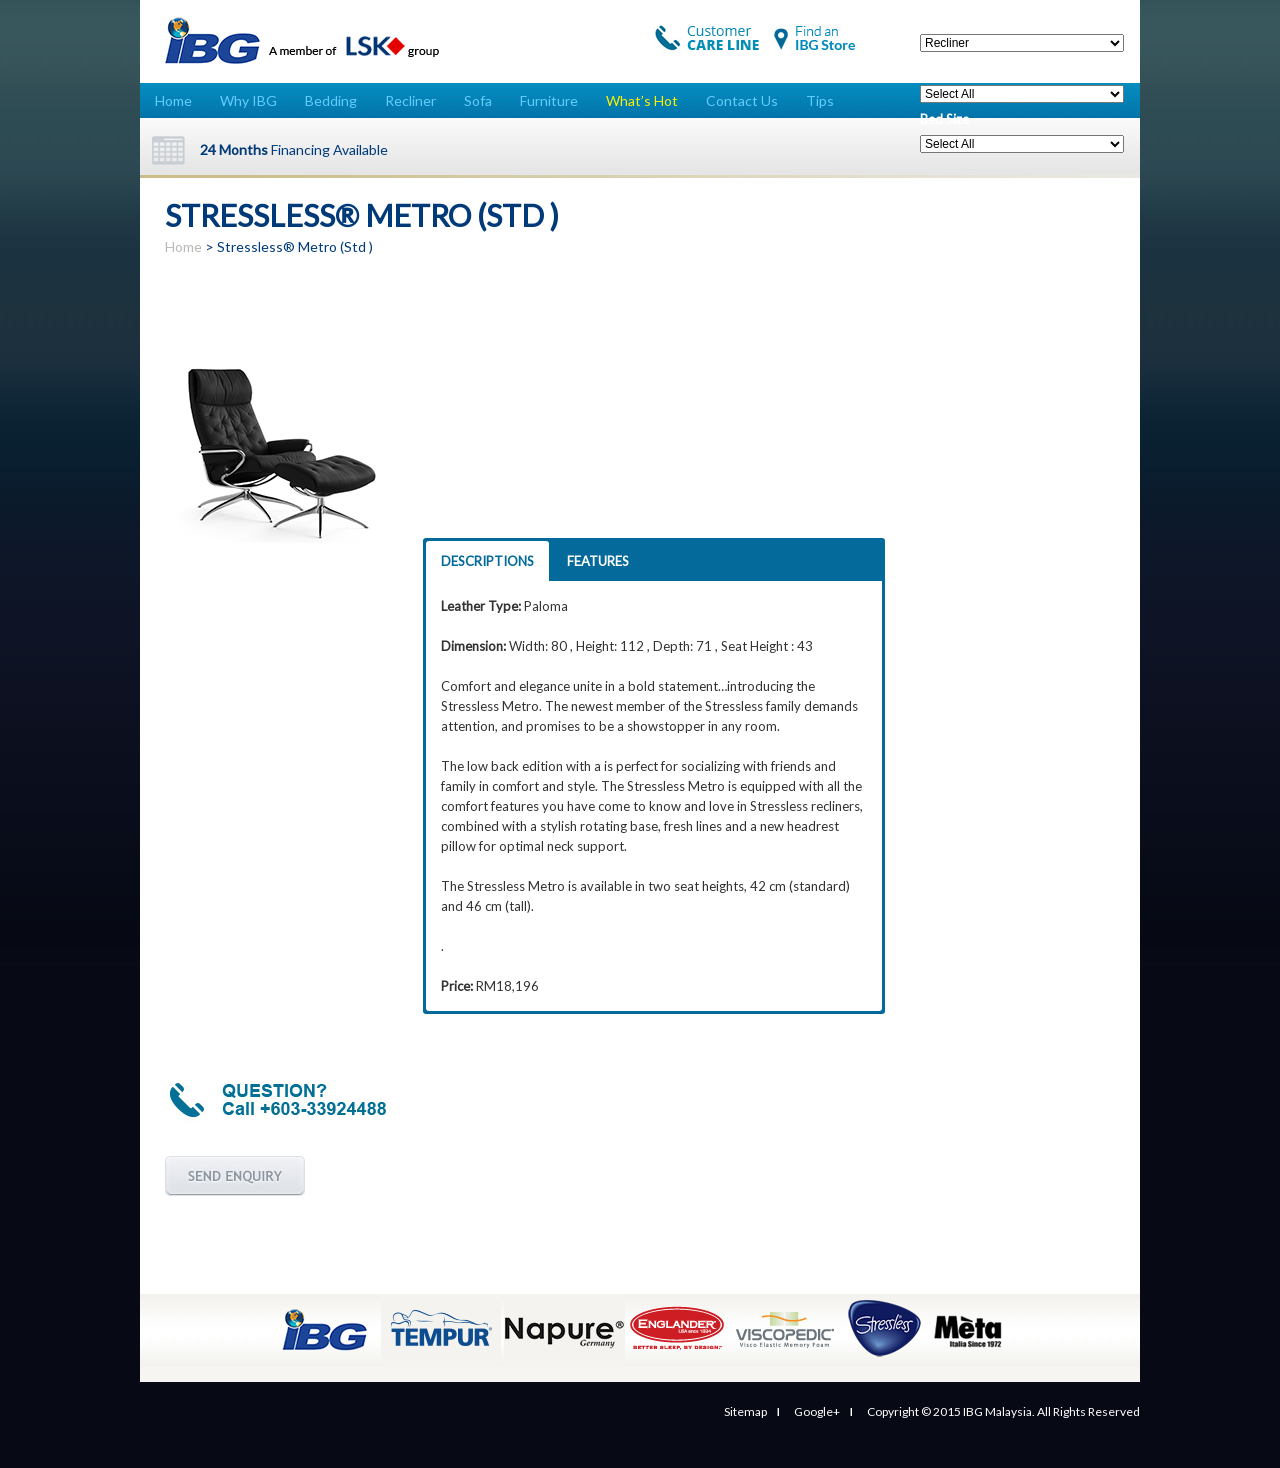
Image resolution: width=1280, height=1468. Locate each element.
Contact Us (742, 100)
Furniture (549, 100)
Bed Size (944, 119)
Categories (952, 18)
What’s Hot (642, 100)
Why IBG (248, 100)
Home (173, 100)
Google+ (817, 1411)
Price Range (954, 69)
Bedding (331, 100)
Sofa (478, 100)
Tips (820, 100)
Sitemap (745, 1411)
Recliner (410, 100)
